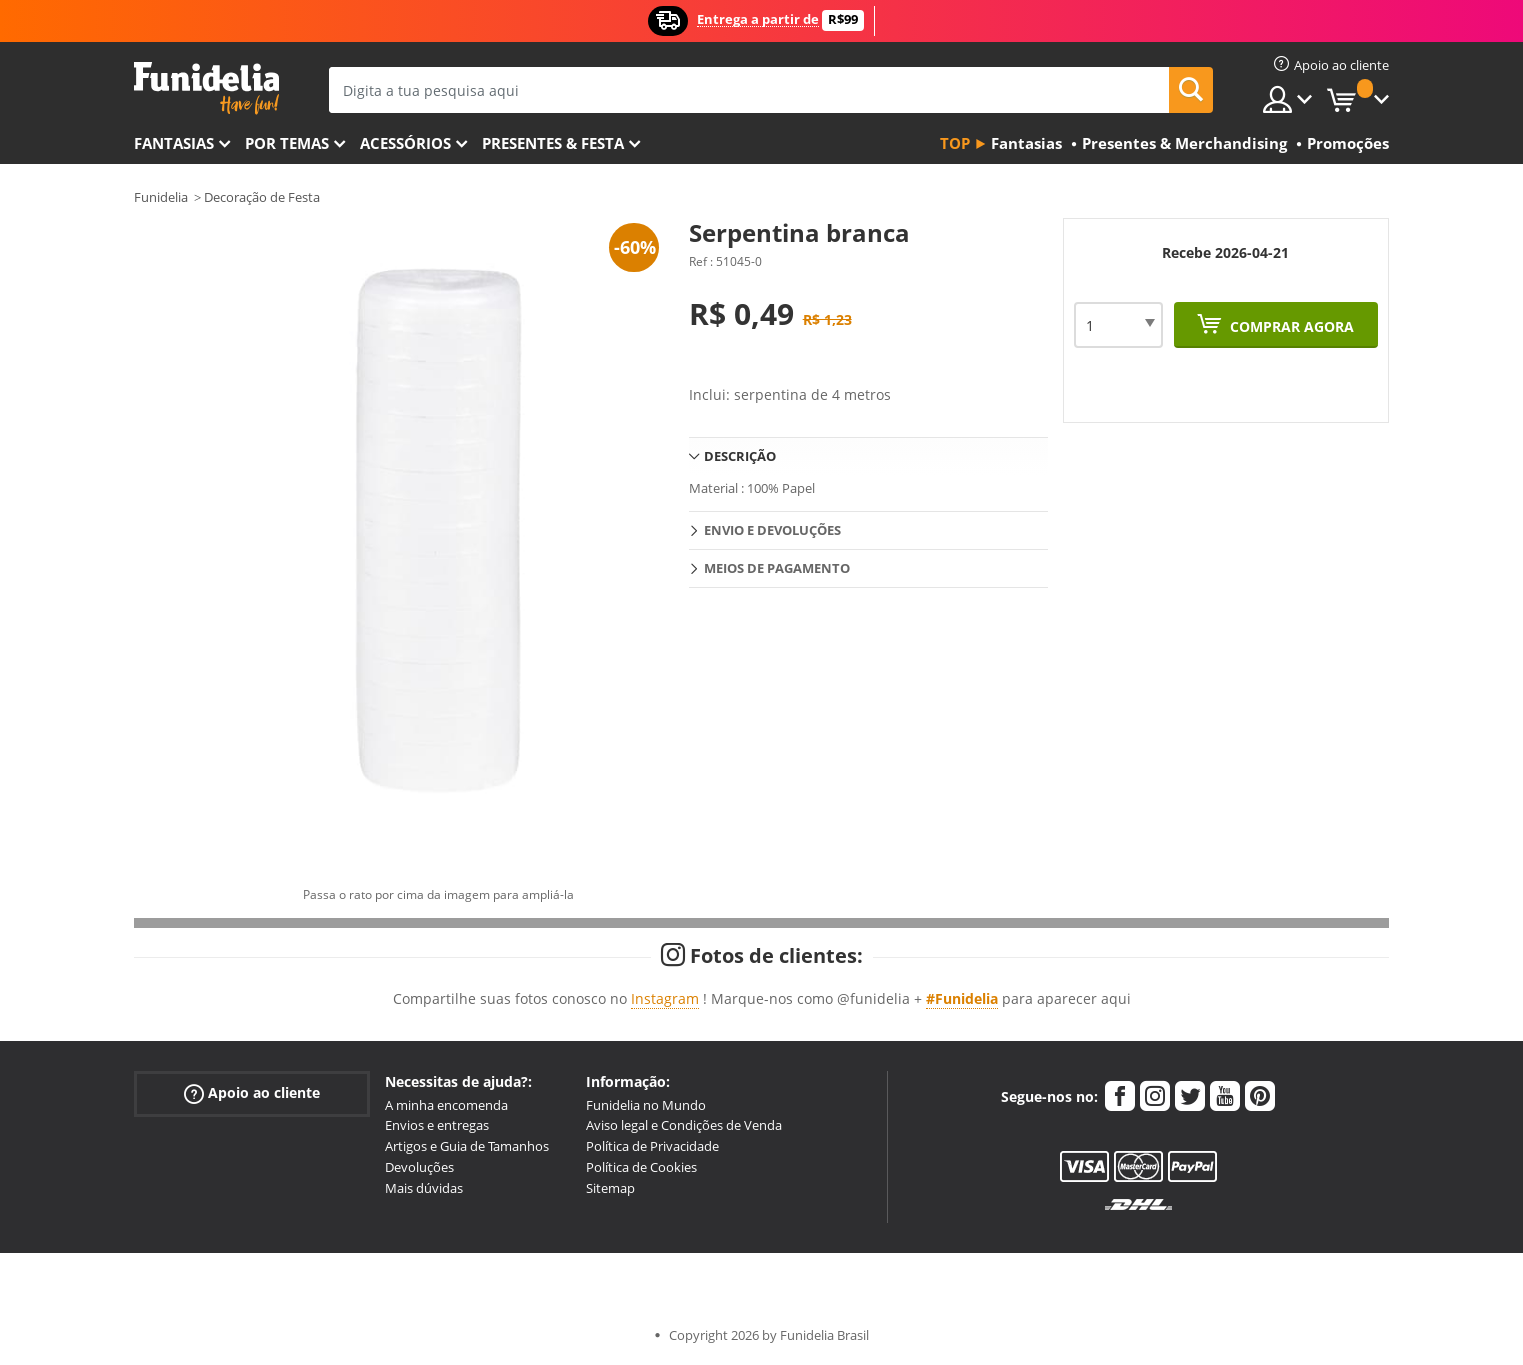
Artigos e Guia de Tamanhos (467, 1146)
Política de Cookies (641, 1167)
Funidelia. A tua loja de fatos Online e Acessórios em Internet (206, 88)
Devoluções (419, 1167)
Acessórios (405, 143)
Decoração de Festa (262, 197)
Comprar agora (1290, 326)
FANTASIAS (174, 143)
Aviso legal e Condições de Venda (684, 1125)
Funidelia (161, 197)
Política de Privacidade (652, 1146)
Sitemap (610, 1188)
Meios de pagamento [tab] (777, 568)
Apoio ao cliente (252, 1092)
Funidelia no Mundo (646, 1105)
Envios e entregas (437, 1125)
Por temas (287, 143)
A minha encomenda (446, 1105)
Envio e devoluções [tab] (772, 530)
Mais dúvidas (424, 1188)
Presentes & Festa (553, 143)
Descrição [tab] (740, 456)
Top (955, 143)
